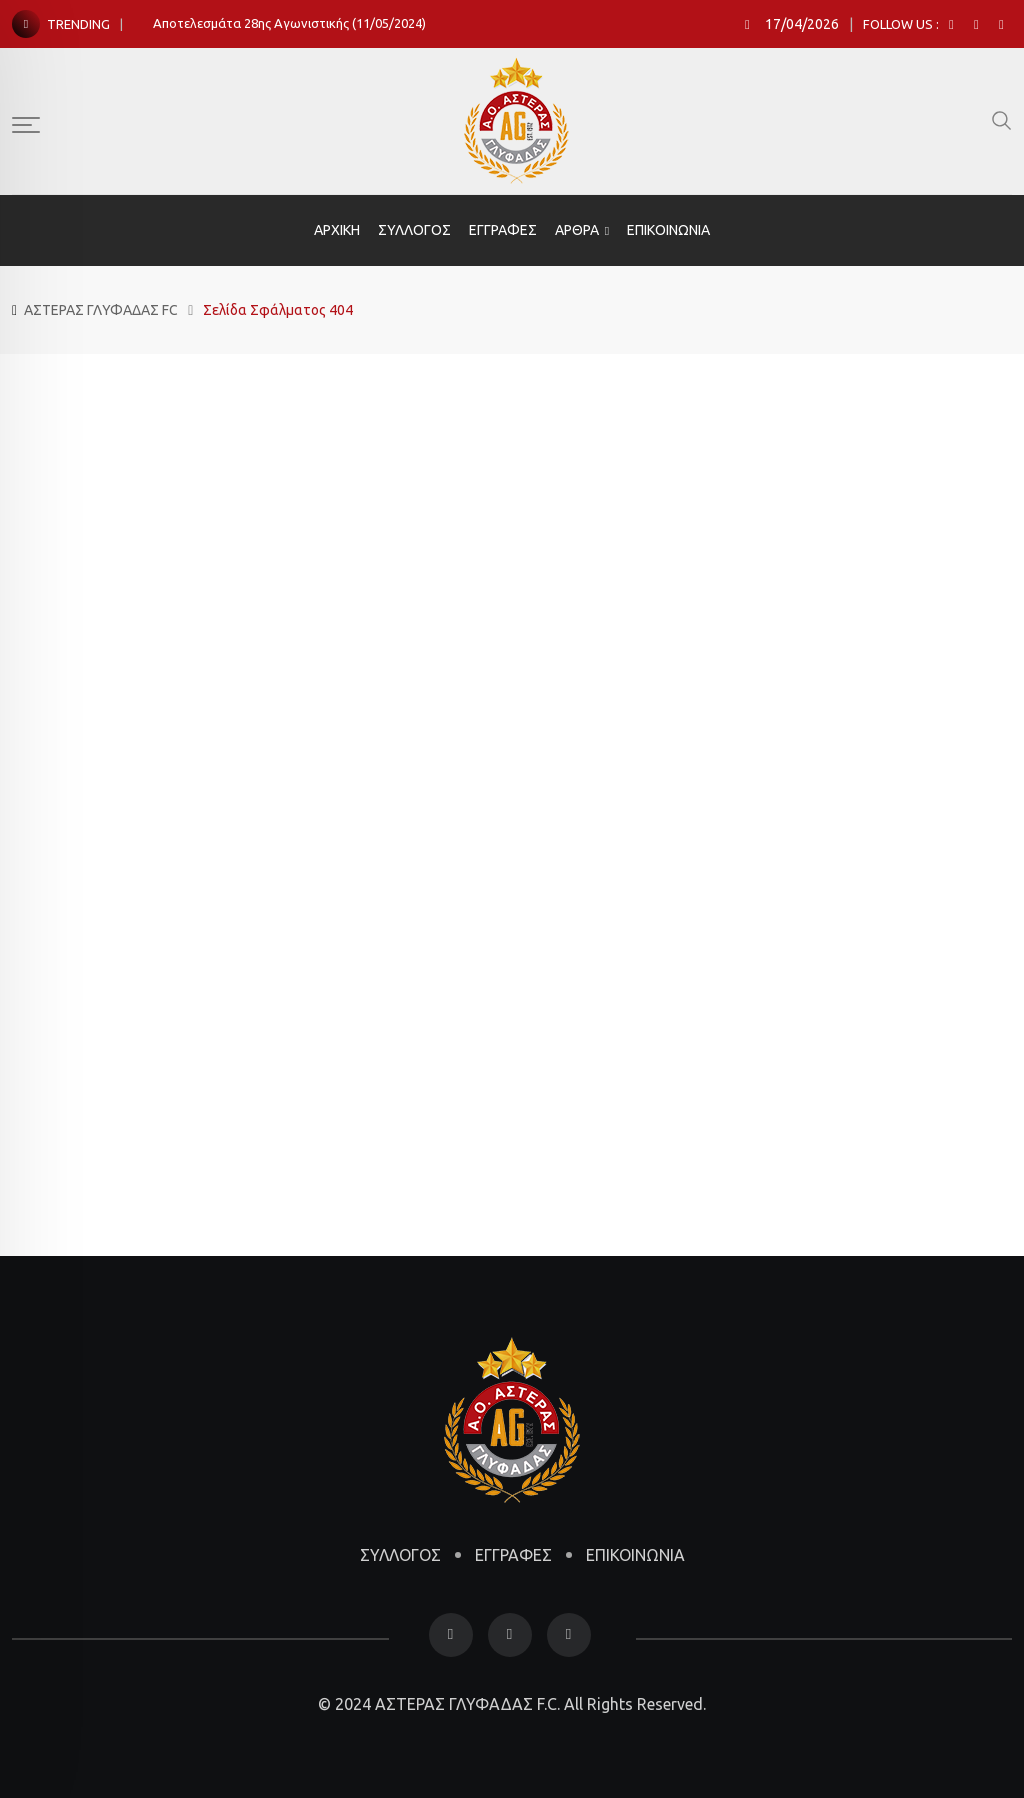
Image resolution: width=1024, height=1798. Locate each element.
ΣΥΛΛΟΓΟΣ (414, 230)
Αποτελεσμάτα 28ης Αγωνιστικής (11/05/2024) (289, 23)
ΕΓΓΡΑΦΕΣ (503, 230)
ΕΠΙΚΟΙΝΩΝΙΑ (668, 230)
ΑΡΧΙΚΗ (337, 230)
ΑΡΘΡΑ (577, 230)
